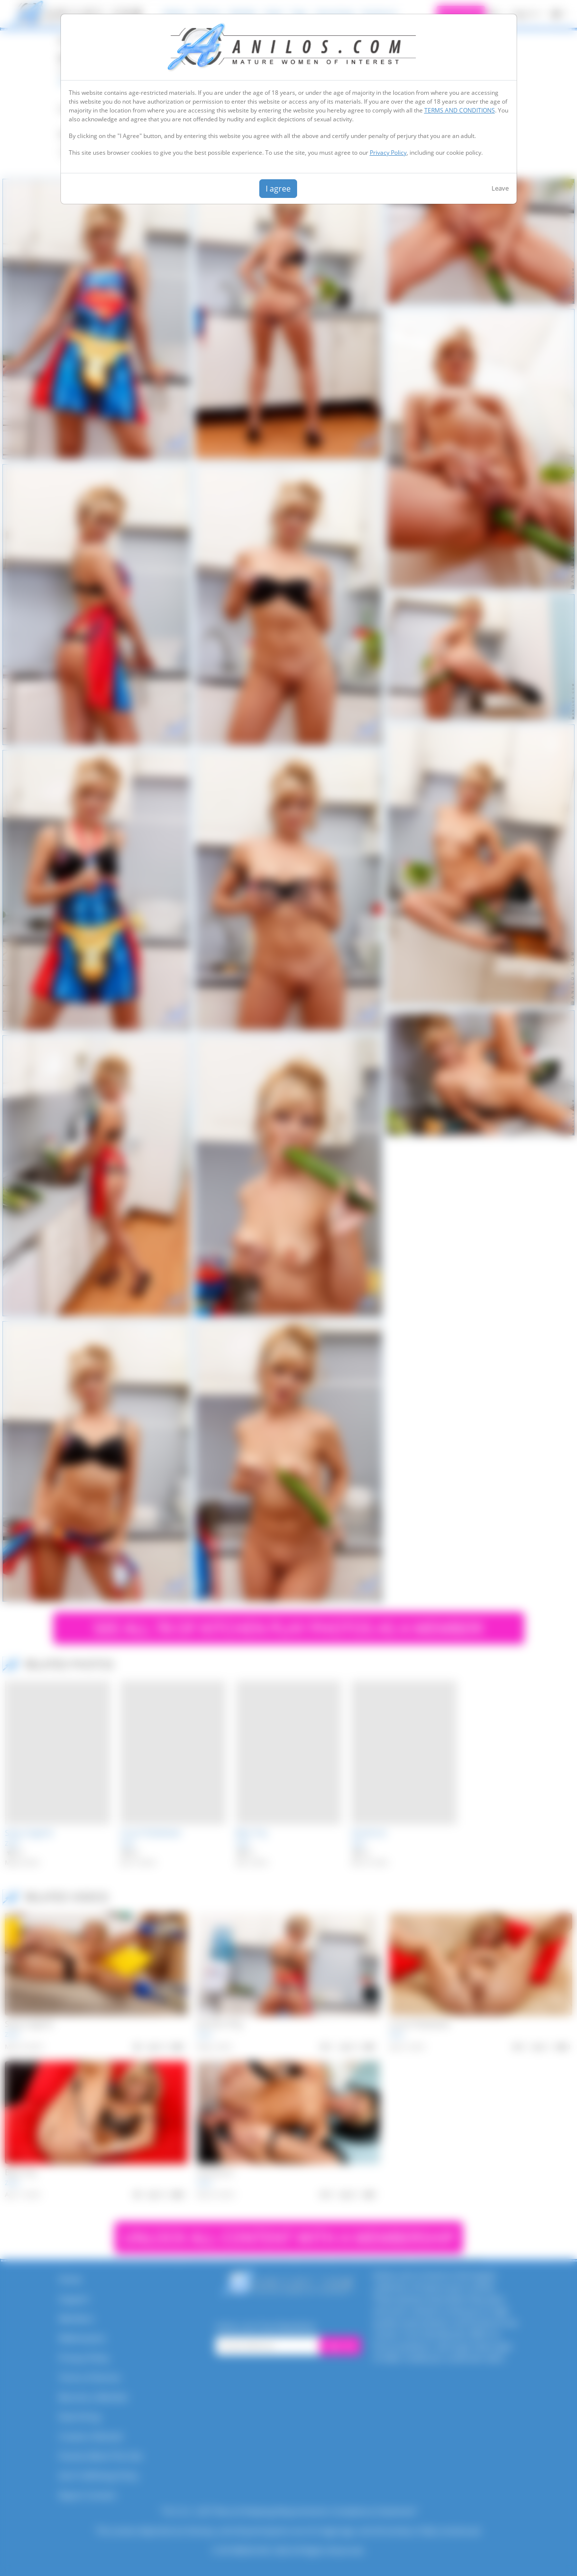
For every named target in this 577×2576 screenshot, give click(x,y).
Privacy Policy (388, 152)
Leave (500, 188)
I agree (278, 188)
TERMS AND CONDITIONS (459, 110)
